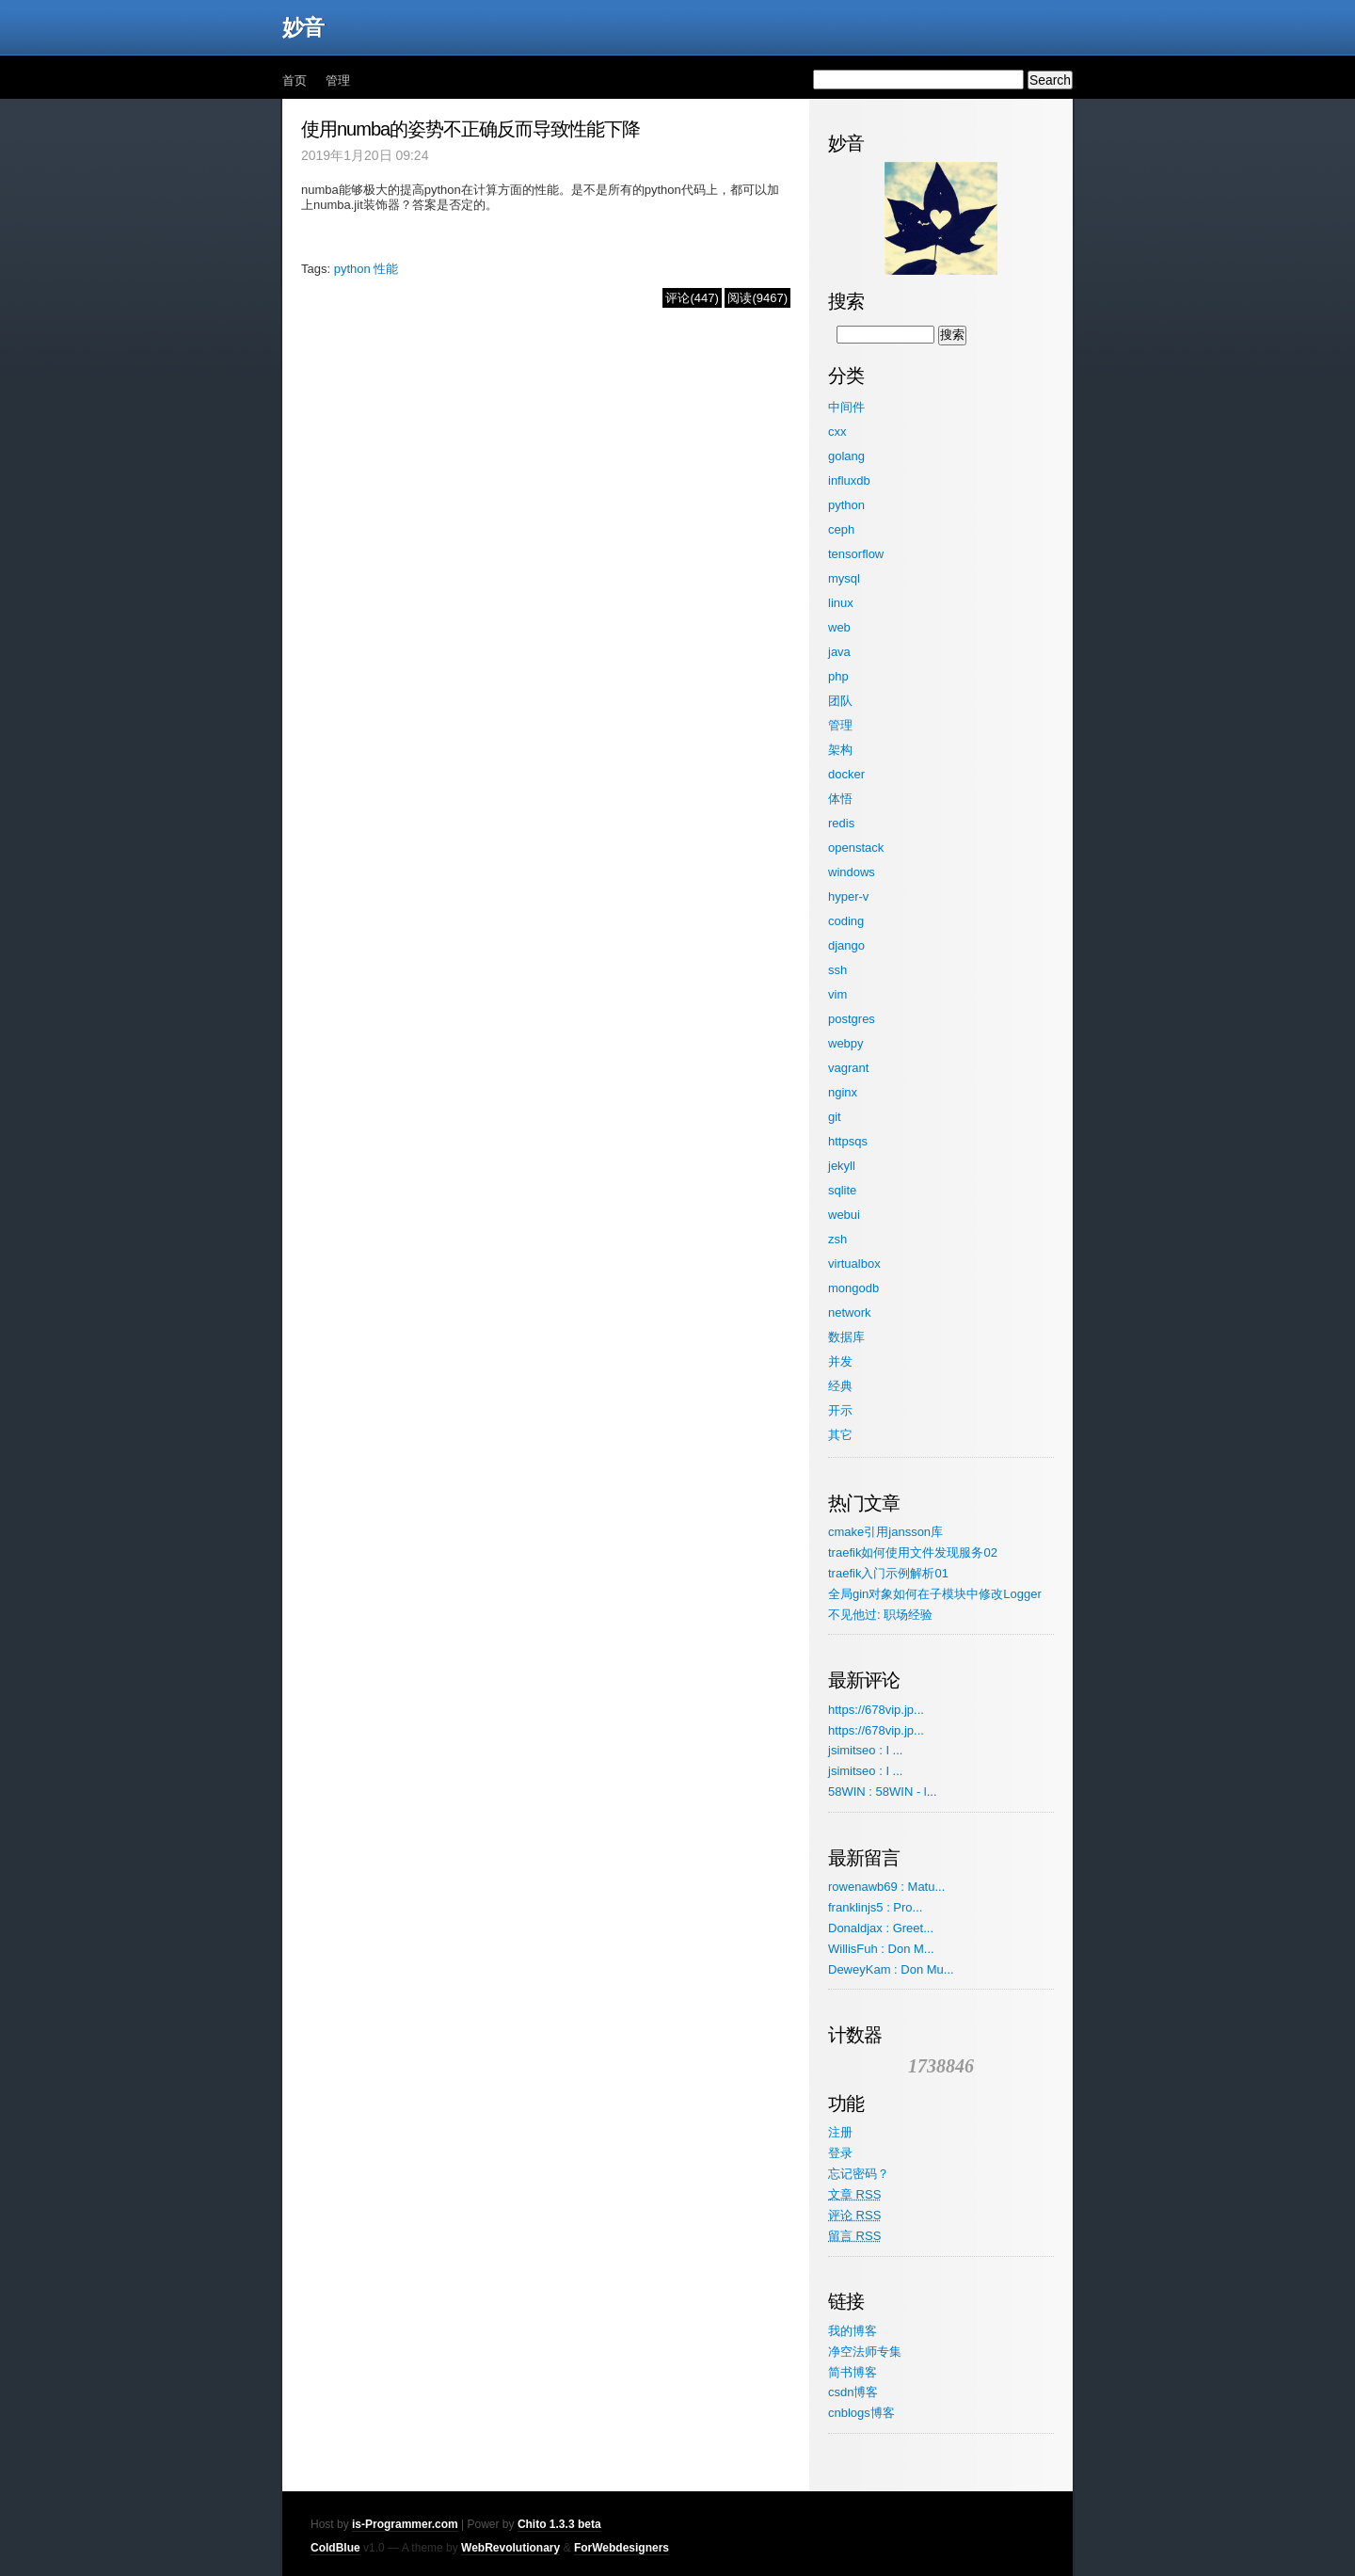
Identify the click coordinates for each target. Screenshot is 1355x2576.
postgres (851, 1019)
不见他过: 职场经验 (880, 1615)
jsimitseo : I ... (865, 1750)
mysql (844, 578)
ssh (837, 970)
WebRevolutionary (510, 2547)
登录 (840, 2153)
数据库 (846, 1337)
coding (846, 921)
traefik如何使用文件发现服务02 (912, 1552)
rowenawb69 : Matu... (886, 1887)
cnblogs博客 (861, 2413)
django (846, 945)
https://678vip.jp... (876, 1710)
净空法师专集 (864, 2351)
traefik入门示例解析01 (888, 1573)
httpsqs (848, 1141)
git (834, 1117)
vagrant (848, 1068)
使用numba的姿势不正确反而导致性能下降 (470, 129)
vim (837, 994)
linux (840, 603)
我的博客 (852, 2331)
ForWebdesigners (621, 2547)
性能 (386, 269)
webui (844, 1215)
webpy (846, 1043)
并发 (840, 1361)
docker (846, 774)
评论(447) (691, 298)
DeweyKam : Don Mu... (891, 1969)
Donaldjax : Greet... (880, 1928)
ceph (841, 529)
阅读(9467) (757, 298)
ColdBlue (335, 2547)
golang (846, 456)
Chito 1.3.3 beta (559, 2524)
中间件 (846, 407)
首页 (294, 80)
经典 (840, 1386)
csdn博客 (853, 2392)
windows (851, 872)
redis (841, 823)
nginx (842, 1092)
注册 (840, 2132)
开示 (840, 1410)
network (849, 1312)
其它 (840, 1435)
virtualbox (854, 1263)
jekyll (841, 1166)
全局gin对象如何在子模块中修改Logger (935, 1594)
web (839, 627)
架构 (840, 750)
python (352, 269)
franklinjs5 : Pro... (875, 1907)
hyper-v (848, 896)
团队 (840, 701)
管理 (338, 80)
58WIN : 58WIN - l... (882, 1791)
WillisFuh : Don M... (881, 1949)
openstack (856, 847)
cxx (837, 431)
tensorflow (856, 554)
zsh (837, 1239)
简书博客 (852, 2372)
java (839, 652)
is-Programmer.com (405, 2524)
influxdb (849, 480)
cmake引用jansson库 (885, 1532)
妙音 (303, 27)
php (838, 676)
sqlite (842, 1190)
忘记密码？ (858, 2174)
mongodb (853, 1288)
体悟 (840, 799)
